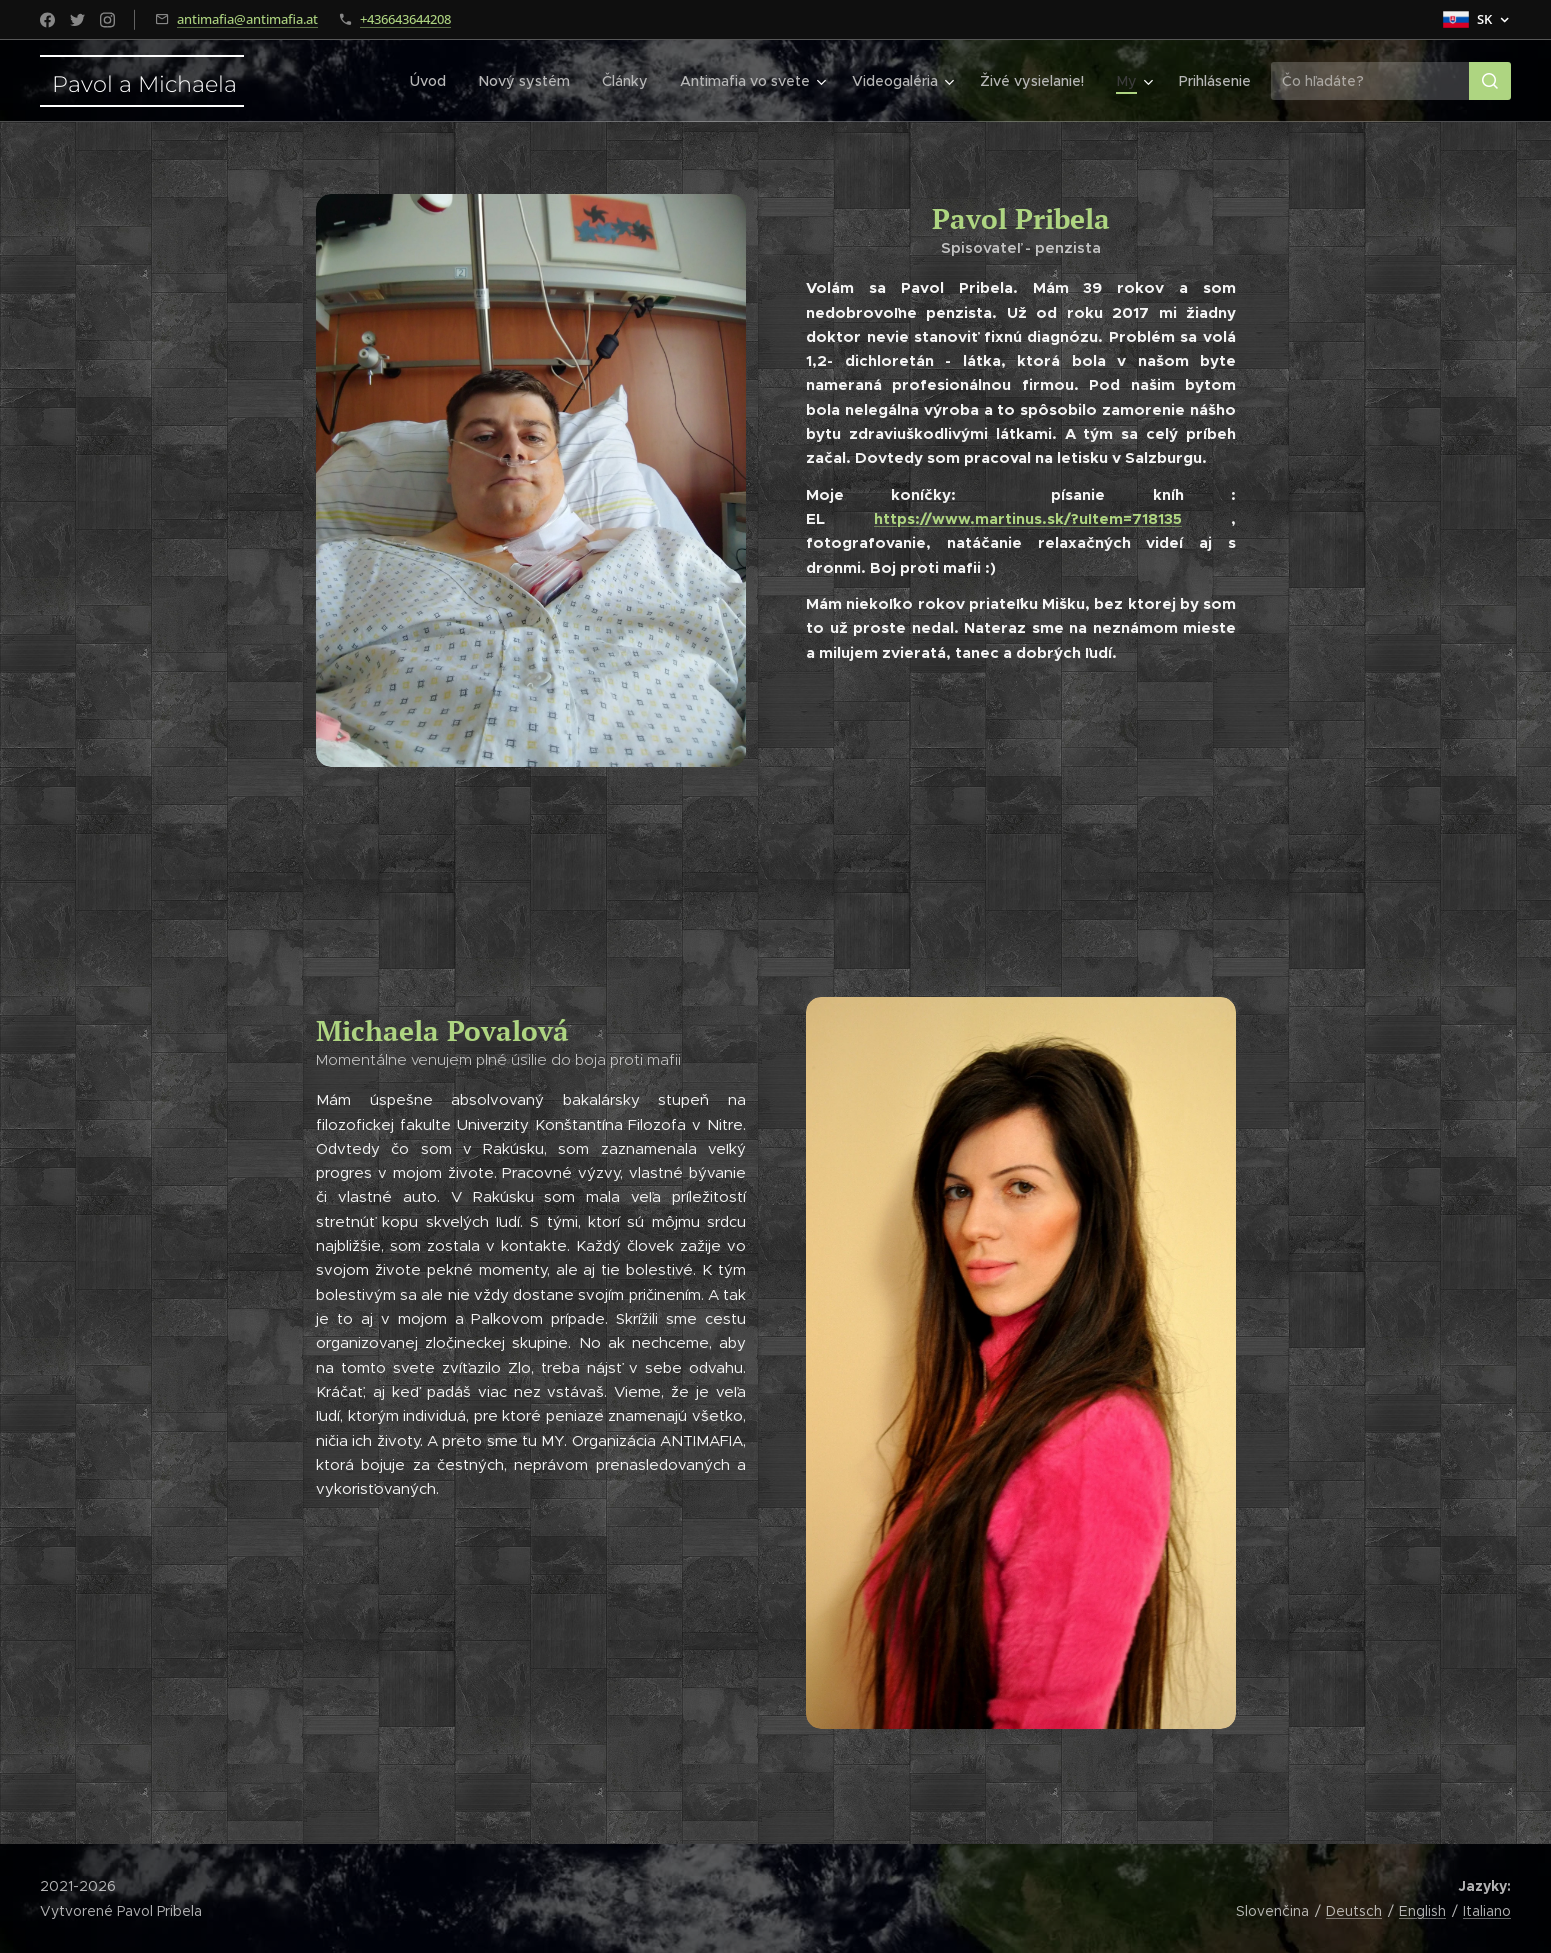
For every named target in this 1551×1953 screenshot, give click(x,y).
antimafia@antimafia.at (247, 19)
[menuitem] (441, 81)
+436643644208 (405, 19)
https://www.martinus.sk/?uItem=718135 (1028, 518)
